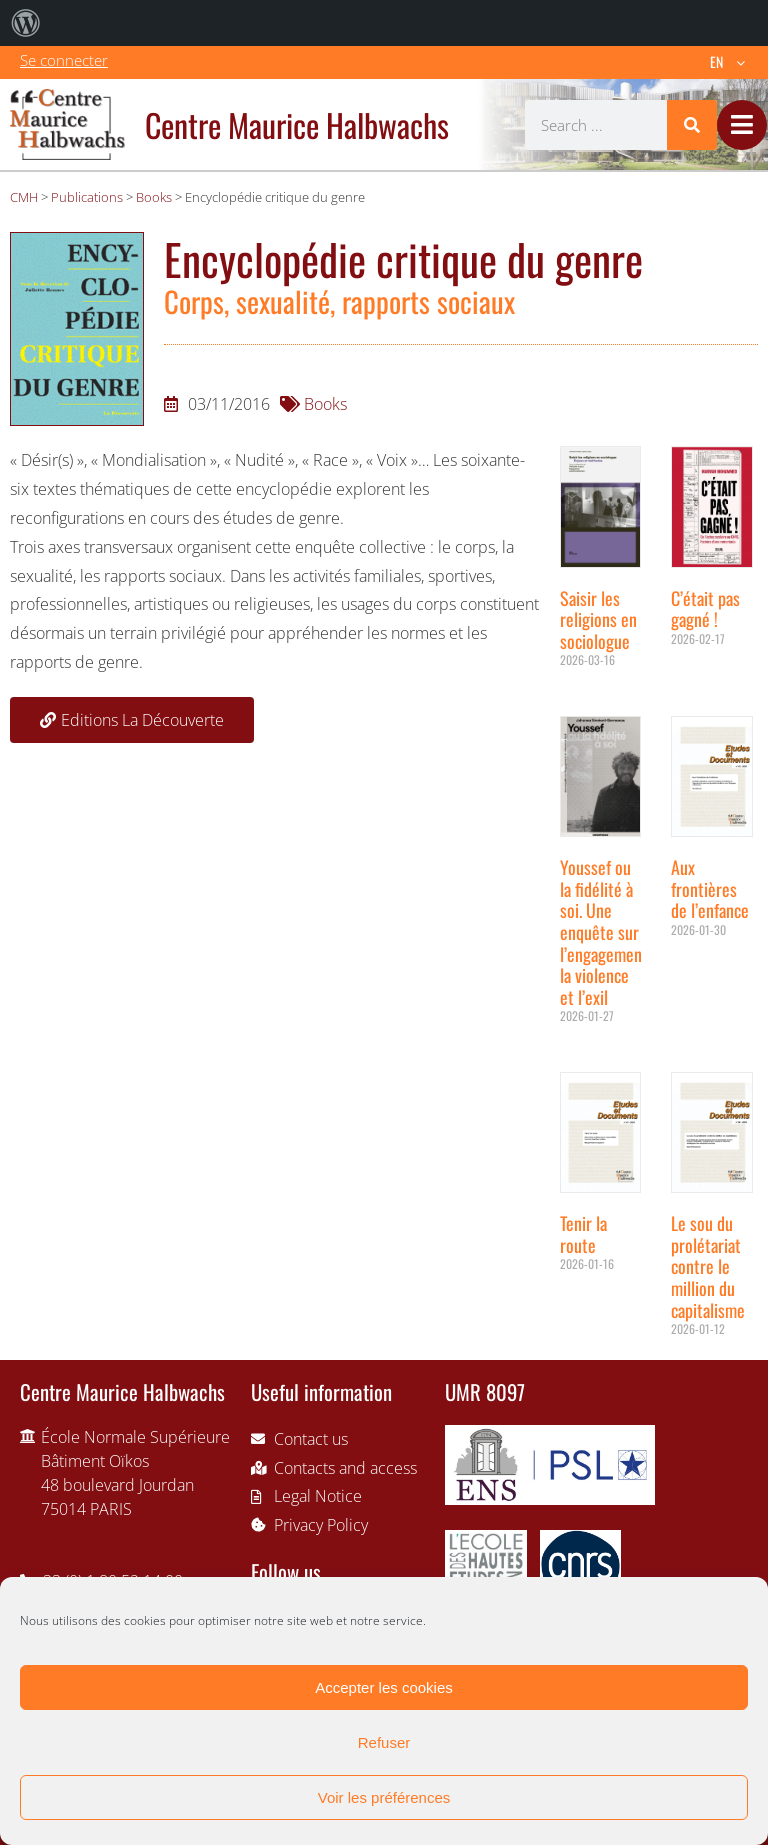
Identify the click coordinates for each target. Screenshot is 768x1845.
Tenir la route (583, 1234)
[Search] (692, 125)
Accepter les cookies (384, 1687)
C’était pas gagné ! (705, 609)
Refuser (384, 1742)
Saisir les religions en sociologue (598, 619)
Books (325, 404)
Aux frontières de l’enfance (710, 888)
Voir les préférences (384, 1797)
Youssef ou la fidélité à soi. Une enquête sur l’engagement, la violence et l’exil (605, 932)
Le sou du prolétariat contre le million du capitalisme (708, 1266)
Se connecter (64, 60)
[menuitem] (26, 23)
